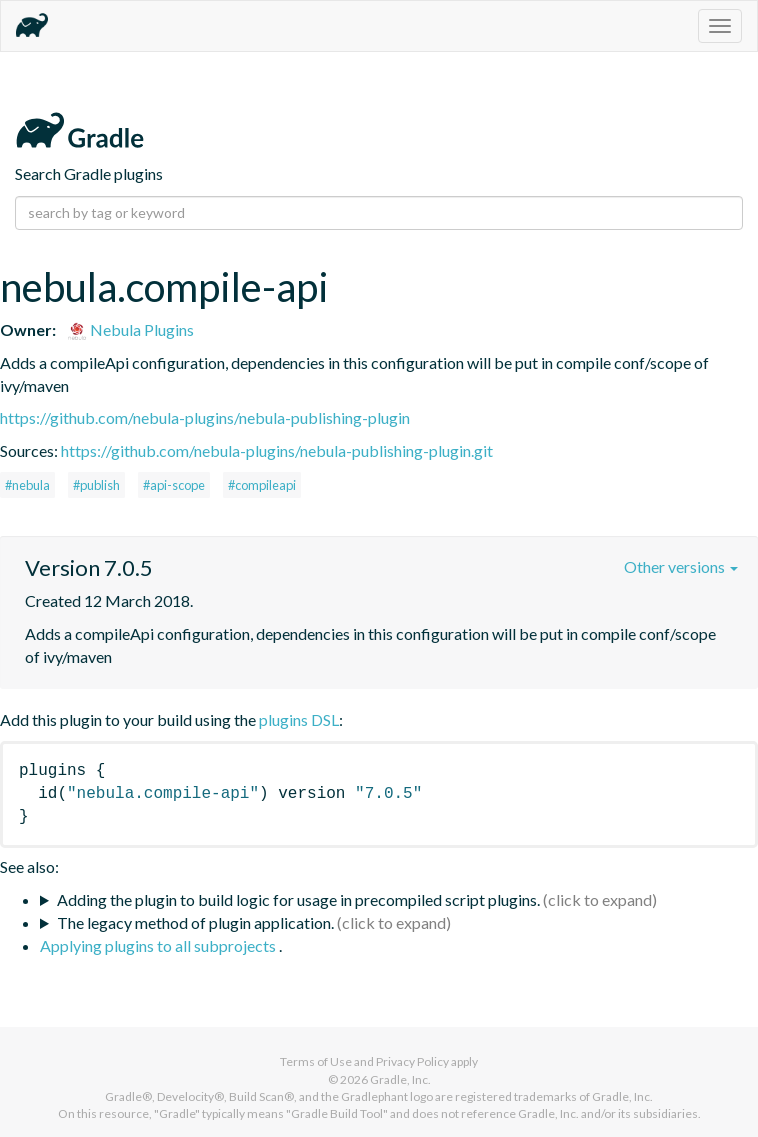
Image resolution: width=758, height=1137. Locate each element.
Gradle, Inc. (400, 1079)
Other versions (681, 566)
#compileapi (262, 485)
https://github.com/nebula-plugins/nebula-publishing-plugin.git (277, 450)
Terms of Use (316, 1061)
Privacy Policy (412, 1061)
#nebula (27, 485)
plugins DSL (299, 719)
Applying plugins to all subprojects (159, 945)
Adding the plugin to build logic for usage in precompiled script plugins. (298, 899)
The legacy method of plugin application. (195, 922)
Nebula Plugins (130, 329)
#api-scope (174, 485)
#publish (96, 485)
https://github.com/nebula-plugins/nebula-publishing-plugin (205, 417)
